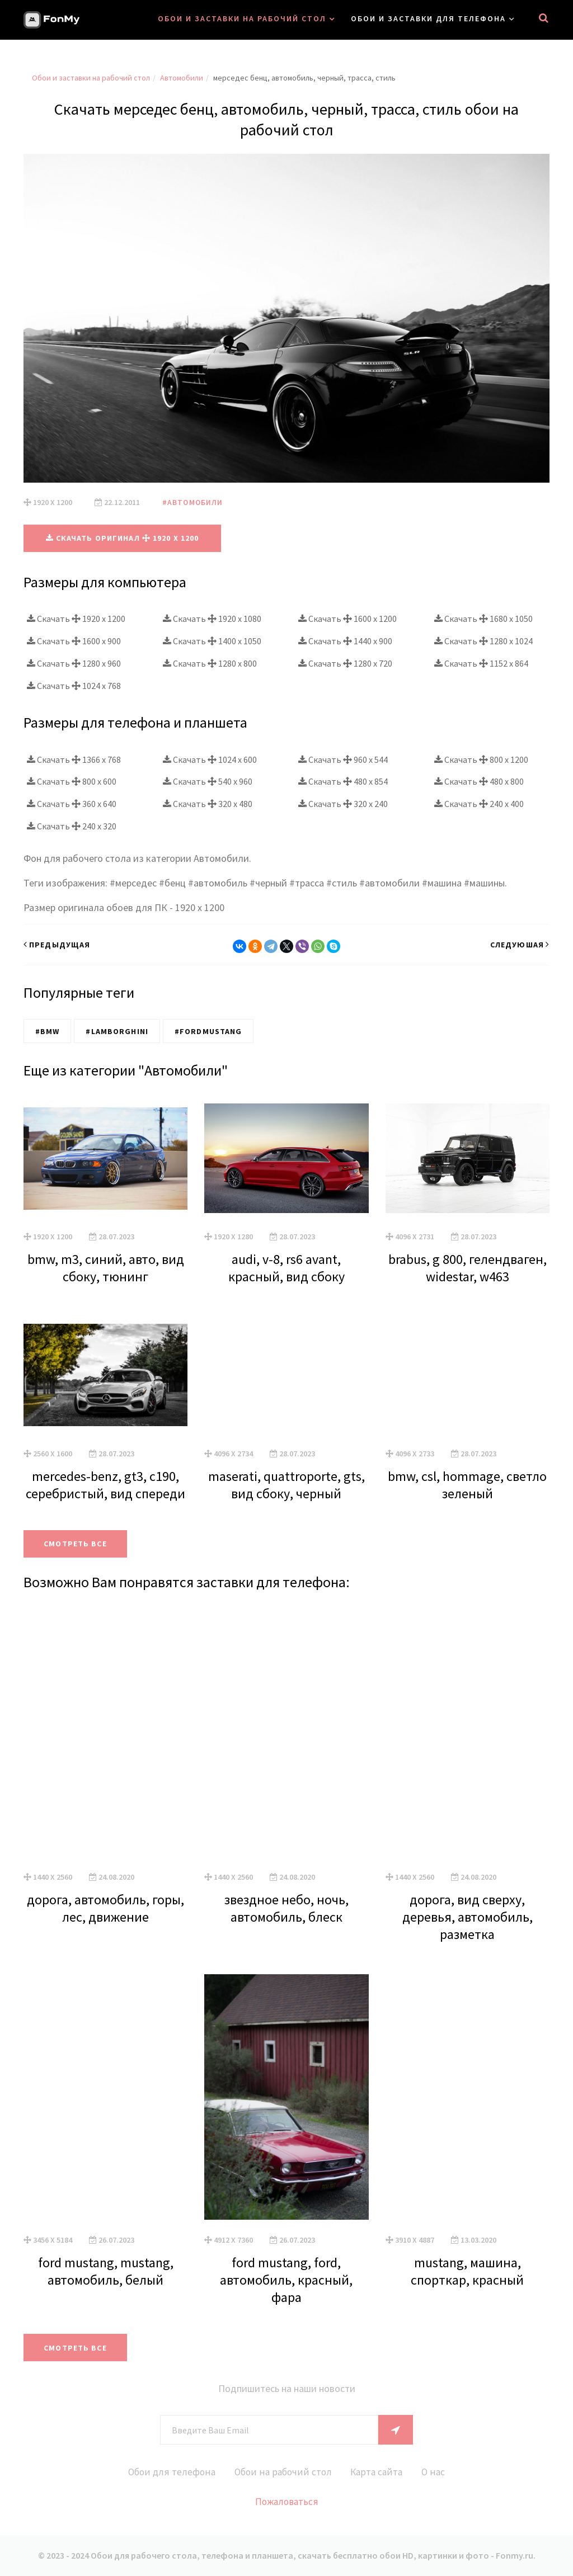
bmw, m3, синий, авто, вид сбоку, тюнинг (105, 1268)
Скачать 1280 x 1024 (483, 641)
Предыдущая (57, 945)
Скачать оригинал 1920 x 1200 (122, 538)
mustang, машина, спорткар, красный (467, 2270)
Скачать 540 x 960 (207, 781)
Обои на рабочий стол (281, 2472)
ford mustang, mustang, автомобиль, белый (105, 2270)
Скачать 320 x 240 (343, 803)
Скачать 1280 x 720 (345, 662)
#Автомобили (193, 502)
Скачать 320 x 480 (207, 803)
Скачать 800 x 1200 (481, 759)
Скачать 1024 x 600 (210, 759)
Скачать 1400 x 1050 (212, 641)
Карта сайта (379, 2472)
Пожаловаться (287, 2501)
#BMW (47, 1031)
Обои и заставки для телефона (428, 18)
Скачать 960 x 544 (343, 759)
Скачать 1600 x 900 (74, 641)
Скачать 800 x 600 (71, 781)
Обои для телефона (167, 2472)
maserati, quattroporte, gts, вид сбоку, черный (286, 1484)
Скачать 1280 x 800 (210, 662)
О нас (438, 2472)
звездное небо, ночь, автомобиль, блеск (286, 1908)
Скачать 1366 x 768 (74, 759)
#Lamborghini (117, 1031)
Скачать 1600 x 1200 (347, 618)
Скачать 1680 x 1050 (483, 618)
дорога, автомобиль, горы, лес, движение (105, 1908)
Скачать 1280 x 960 (74, 662)
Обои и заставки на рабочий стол (242, 18)
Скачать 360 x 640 (71, 803)
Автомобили (181, 78)
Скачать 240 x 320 (71, 826)
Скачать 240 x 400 (479, 803)
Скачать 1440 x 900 (345, 641)
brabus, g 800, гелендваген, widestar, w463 (467, 1268)
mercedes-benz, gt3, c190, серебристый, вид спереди (105, 1484)
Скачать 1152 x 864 (481, 662)
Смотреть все (77, 1544)
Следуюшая (519, 945)
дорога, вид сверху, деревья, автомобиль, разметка (467, 1917)
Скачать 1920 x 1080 (212, 618)
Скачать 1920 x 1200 (76, 618)
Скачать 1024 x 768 (74, 685)
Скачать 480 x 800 (479, 781)
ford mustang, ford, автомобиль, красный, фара (286, 2279)
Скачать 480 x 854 (343, 781)
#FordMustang (208, 1031)
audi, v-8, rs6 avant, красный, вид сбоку (286, 1268)
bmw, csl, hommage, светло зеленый (467, 1484)
